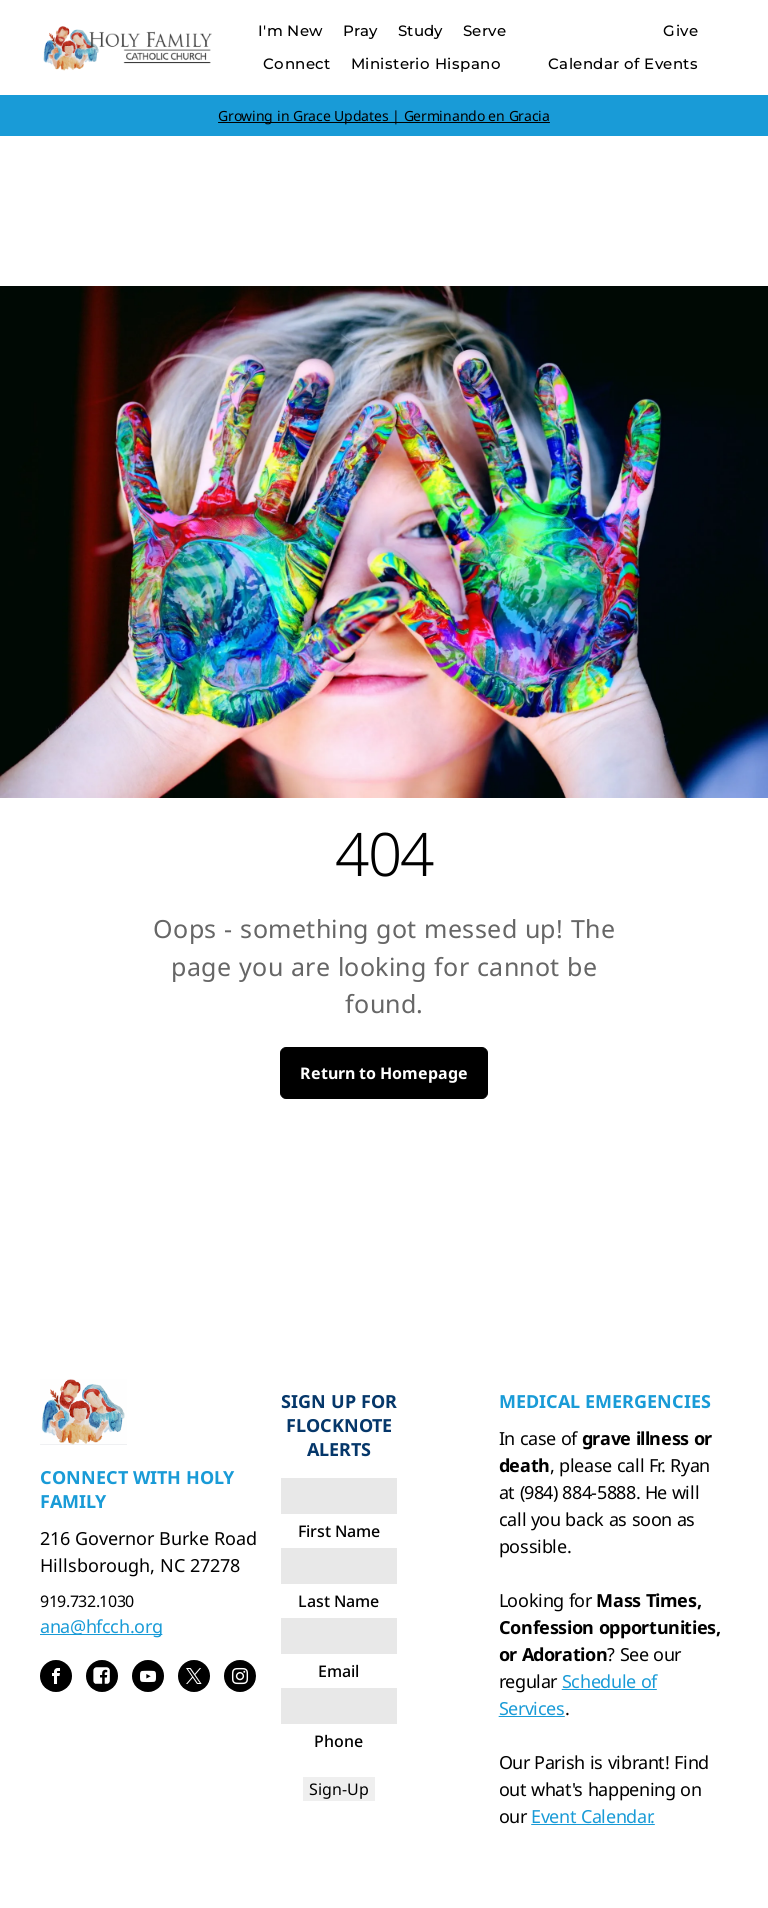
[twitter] (194, 1678)
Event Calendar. (593, 1816)
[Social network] (102, 1678)
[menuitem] (290, 31)
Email (338, 1671)
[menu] (724, 68)
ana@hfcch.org (101, 1626)
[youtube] (148, 1678)
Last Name (338, 1601)
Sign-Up (339, 1789)
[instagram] (240, 1678)
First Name (339, 1531)
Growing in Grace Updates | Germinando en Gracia (384, 115)
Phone (338, 1741)
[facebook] (56, 1678)
